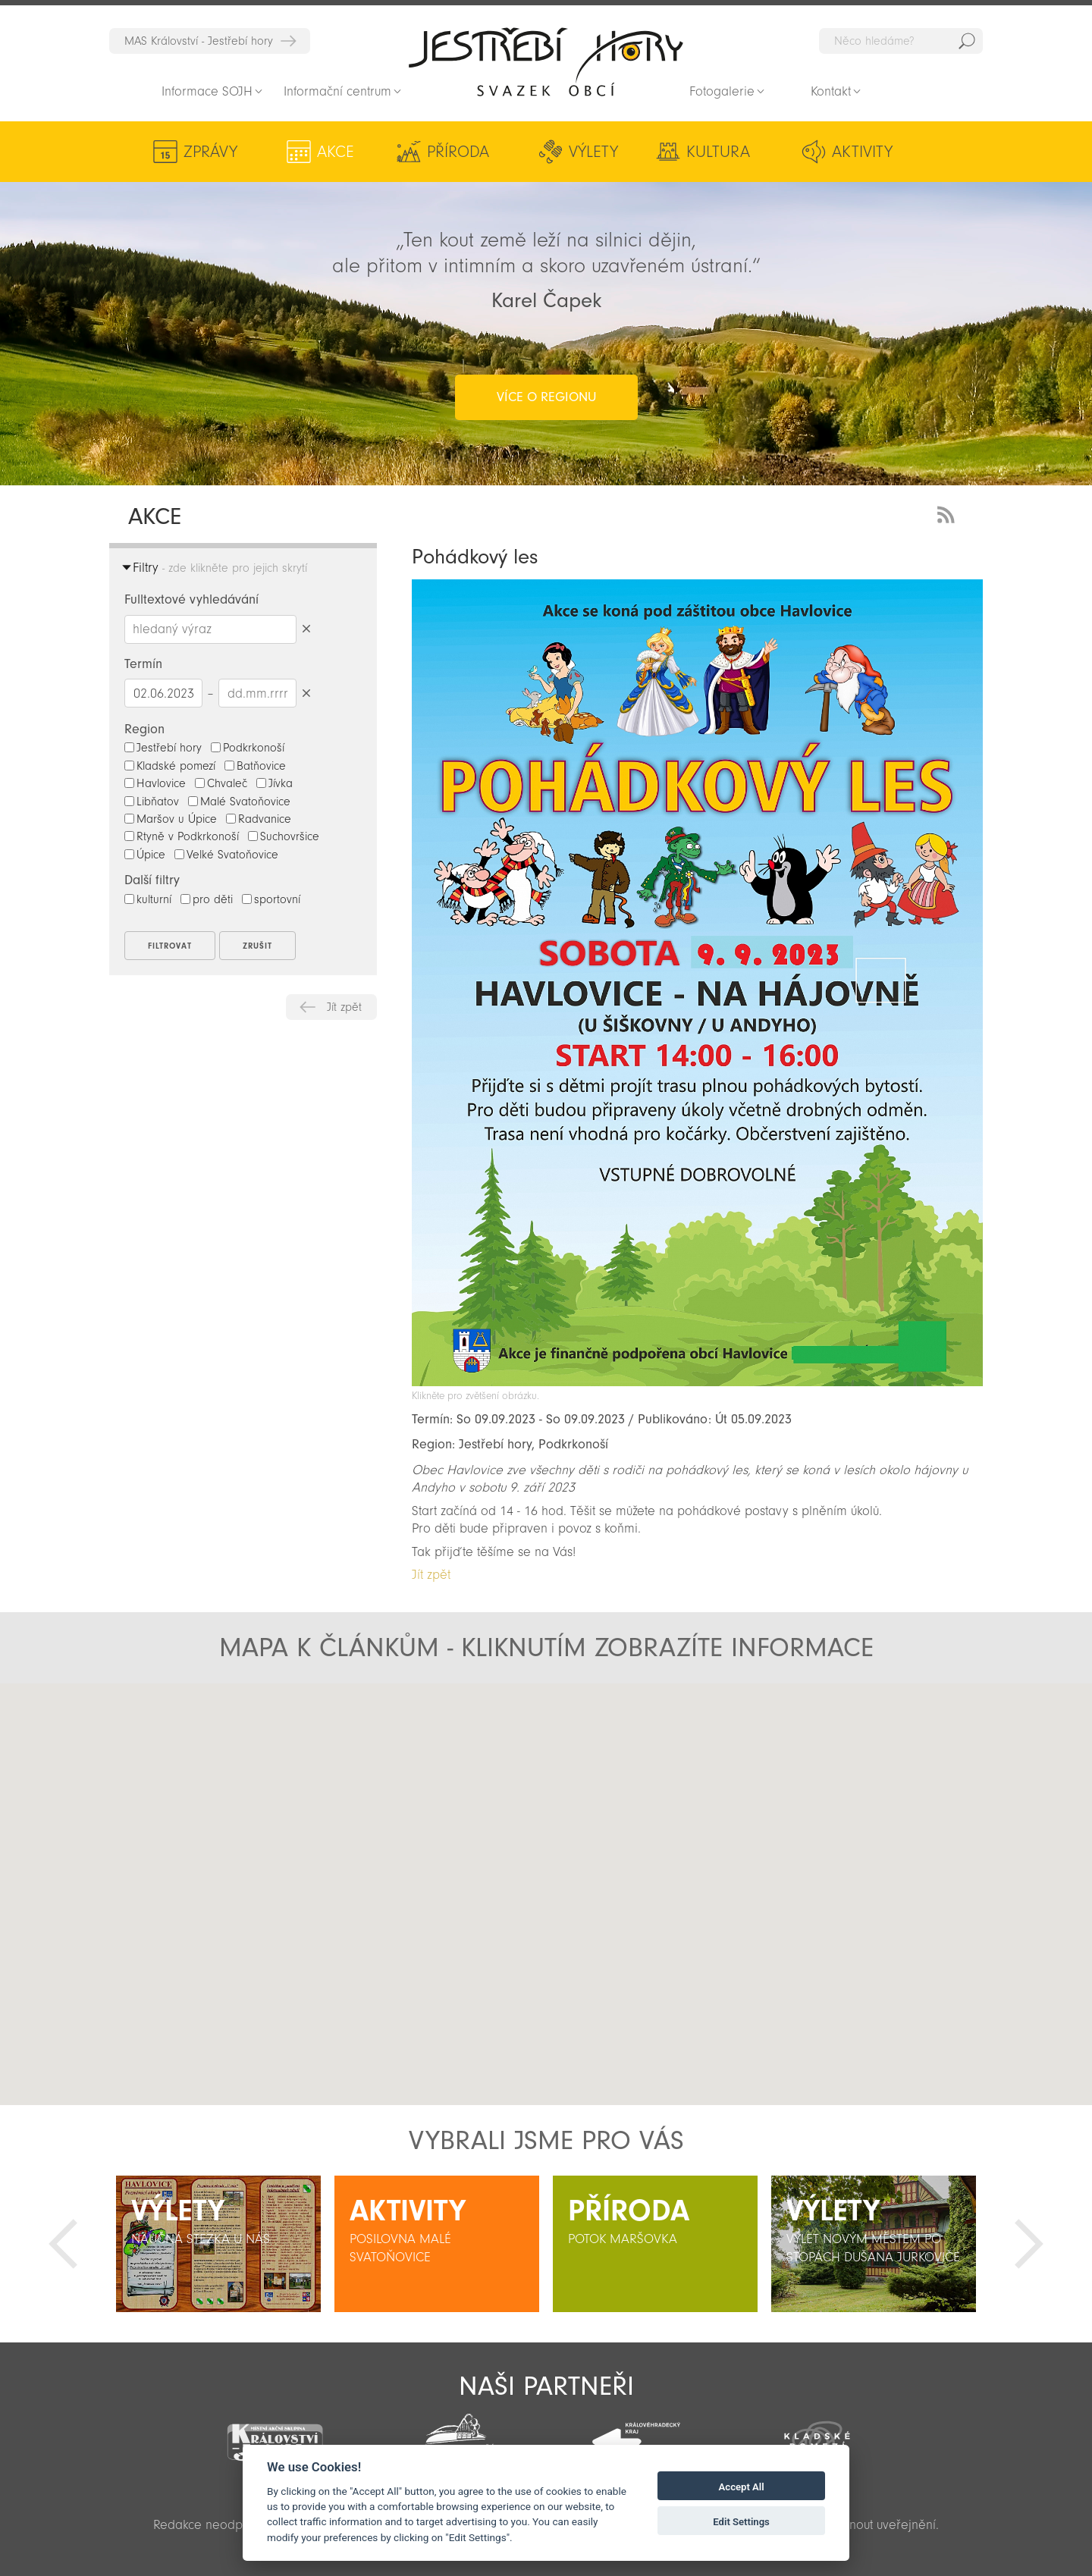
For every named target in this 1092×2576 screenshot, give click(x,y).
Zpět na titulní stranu (546, 61)
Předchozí (63, 2244)
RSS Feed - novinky (948, 513)
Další (1029, 2244)
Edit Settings (741, 2521)
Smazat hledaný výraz (306, 629)
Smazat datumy (306, 692)
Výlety (593, 152)
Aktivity (862, 152)
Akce (335, 152)
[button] (546, 1881)
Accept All (741, 2487)
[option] (218, 2244)
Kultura (718, 152)
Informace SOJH (207, 91)
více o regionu (546, 397)
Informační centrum (337, 91)
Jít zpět (344, 1007)
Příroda (458, 152)
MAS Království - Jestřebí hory (198, 41)
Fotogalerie (722, 91)
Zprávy (210, 152)
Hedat (967, 41)
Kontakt (831, 91)
